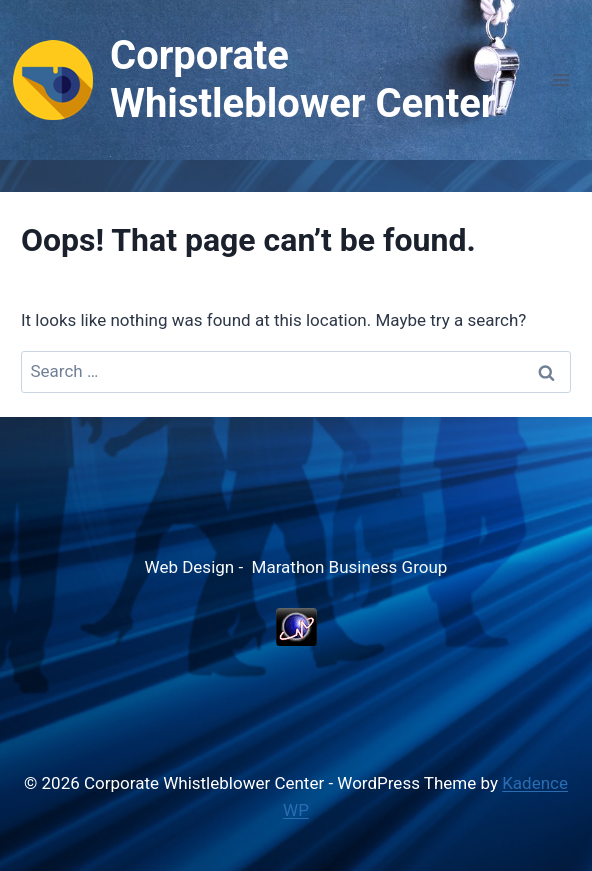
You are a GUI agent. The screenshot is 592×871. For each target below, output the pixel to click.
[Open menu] (560, 79)
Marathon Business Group (350, 567)
